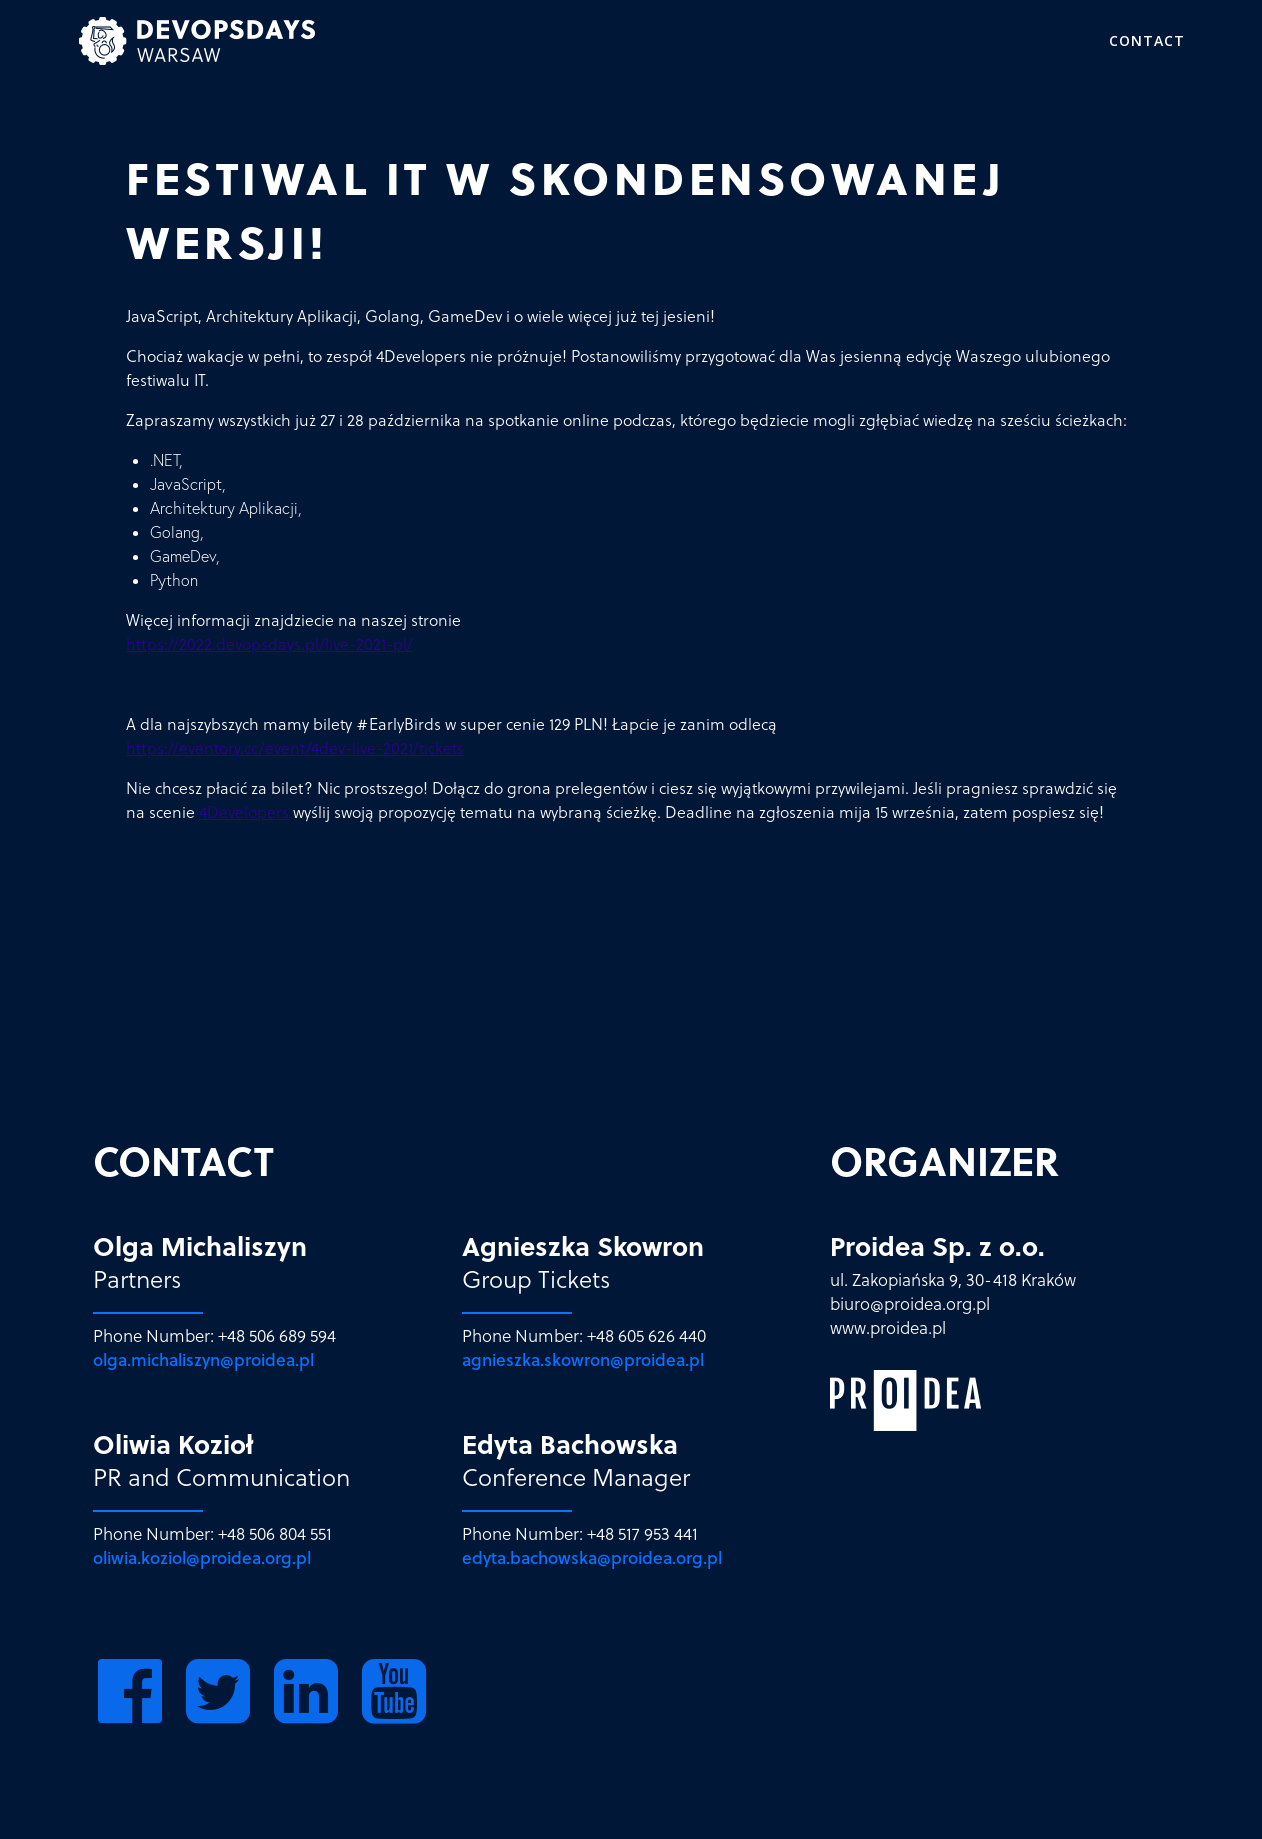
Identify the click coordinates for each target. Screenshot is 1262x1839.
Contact (1147, 40)
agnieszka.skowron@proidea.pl (583, 1360)
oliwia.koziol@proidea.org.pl (202, 1558)
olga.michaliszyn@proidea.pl (203, 1360)
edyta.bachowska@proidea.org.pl (592, 1558)
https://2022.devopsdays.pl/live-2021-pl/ (269, 644)
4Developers (244, 812)
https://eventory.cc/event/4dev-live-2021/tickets (295, 748)
